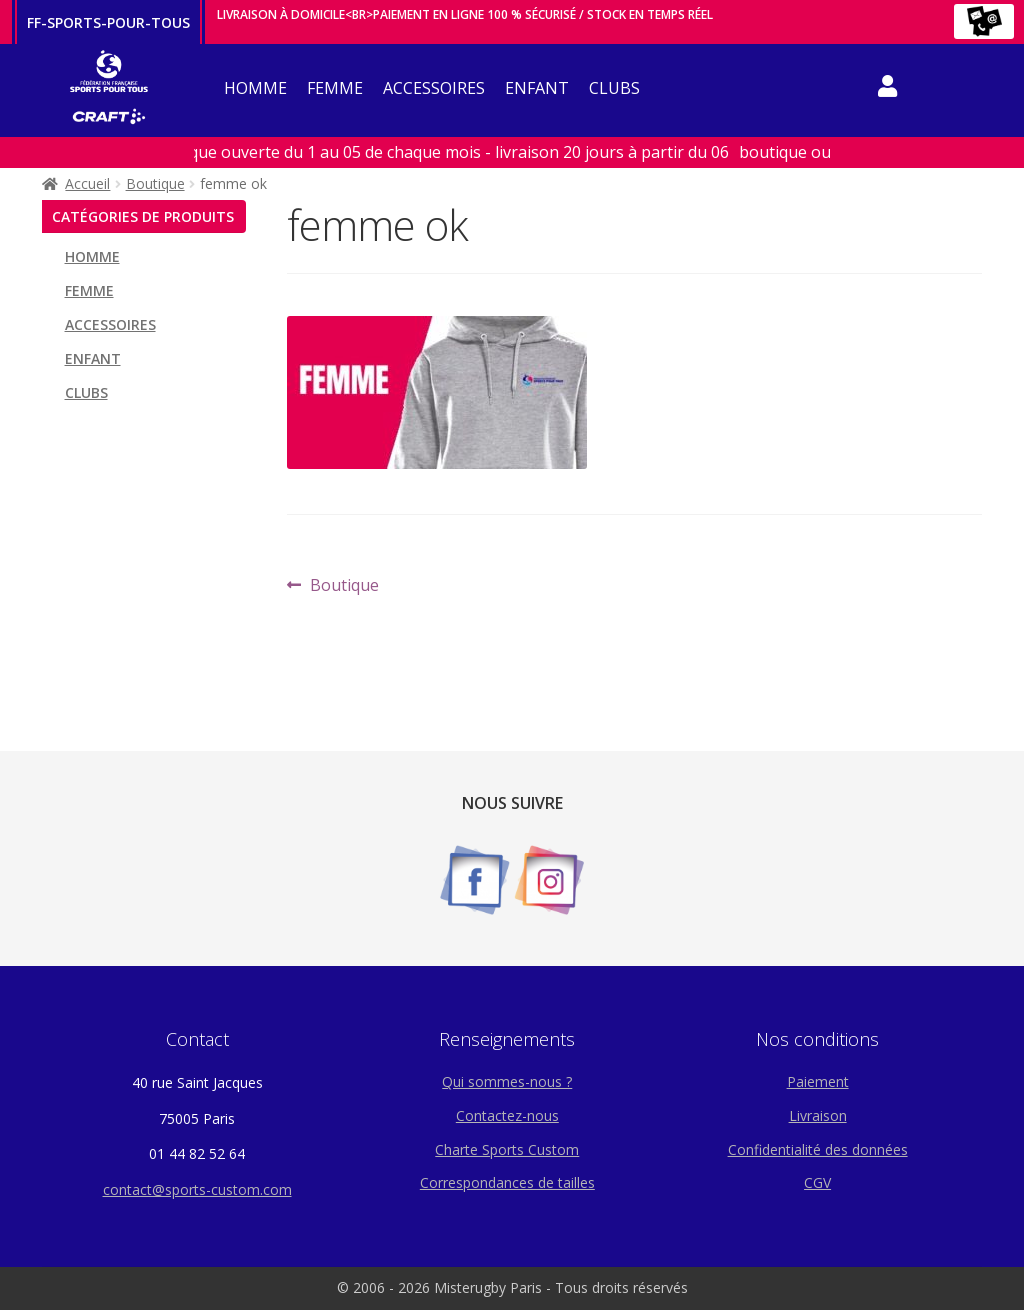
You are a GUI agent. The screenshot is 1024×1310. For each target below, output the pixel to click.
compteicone (887, 90)
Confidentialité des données (818, 1149)
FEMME (335, 88)
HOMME (255, 88)
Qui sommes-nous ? (507, 1081)
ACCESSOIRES (434, 88)
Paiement (818, 1081)
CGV (817, 1182)
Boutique (155, 183)
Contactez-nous (507, 1115)
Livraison (818, 1115)
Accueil (87, 183)
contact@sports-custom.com (197, 1189)
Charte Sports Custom (507, 1149)
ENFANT (537, 88)
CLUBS (614, 88)
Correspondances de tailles (507, 1182)
